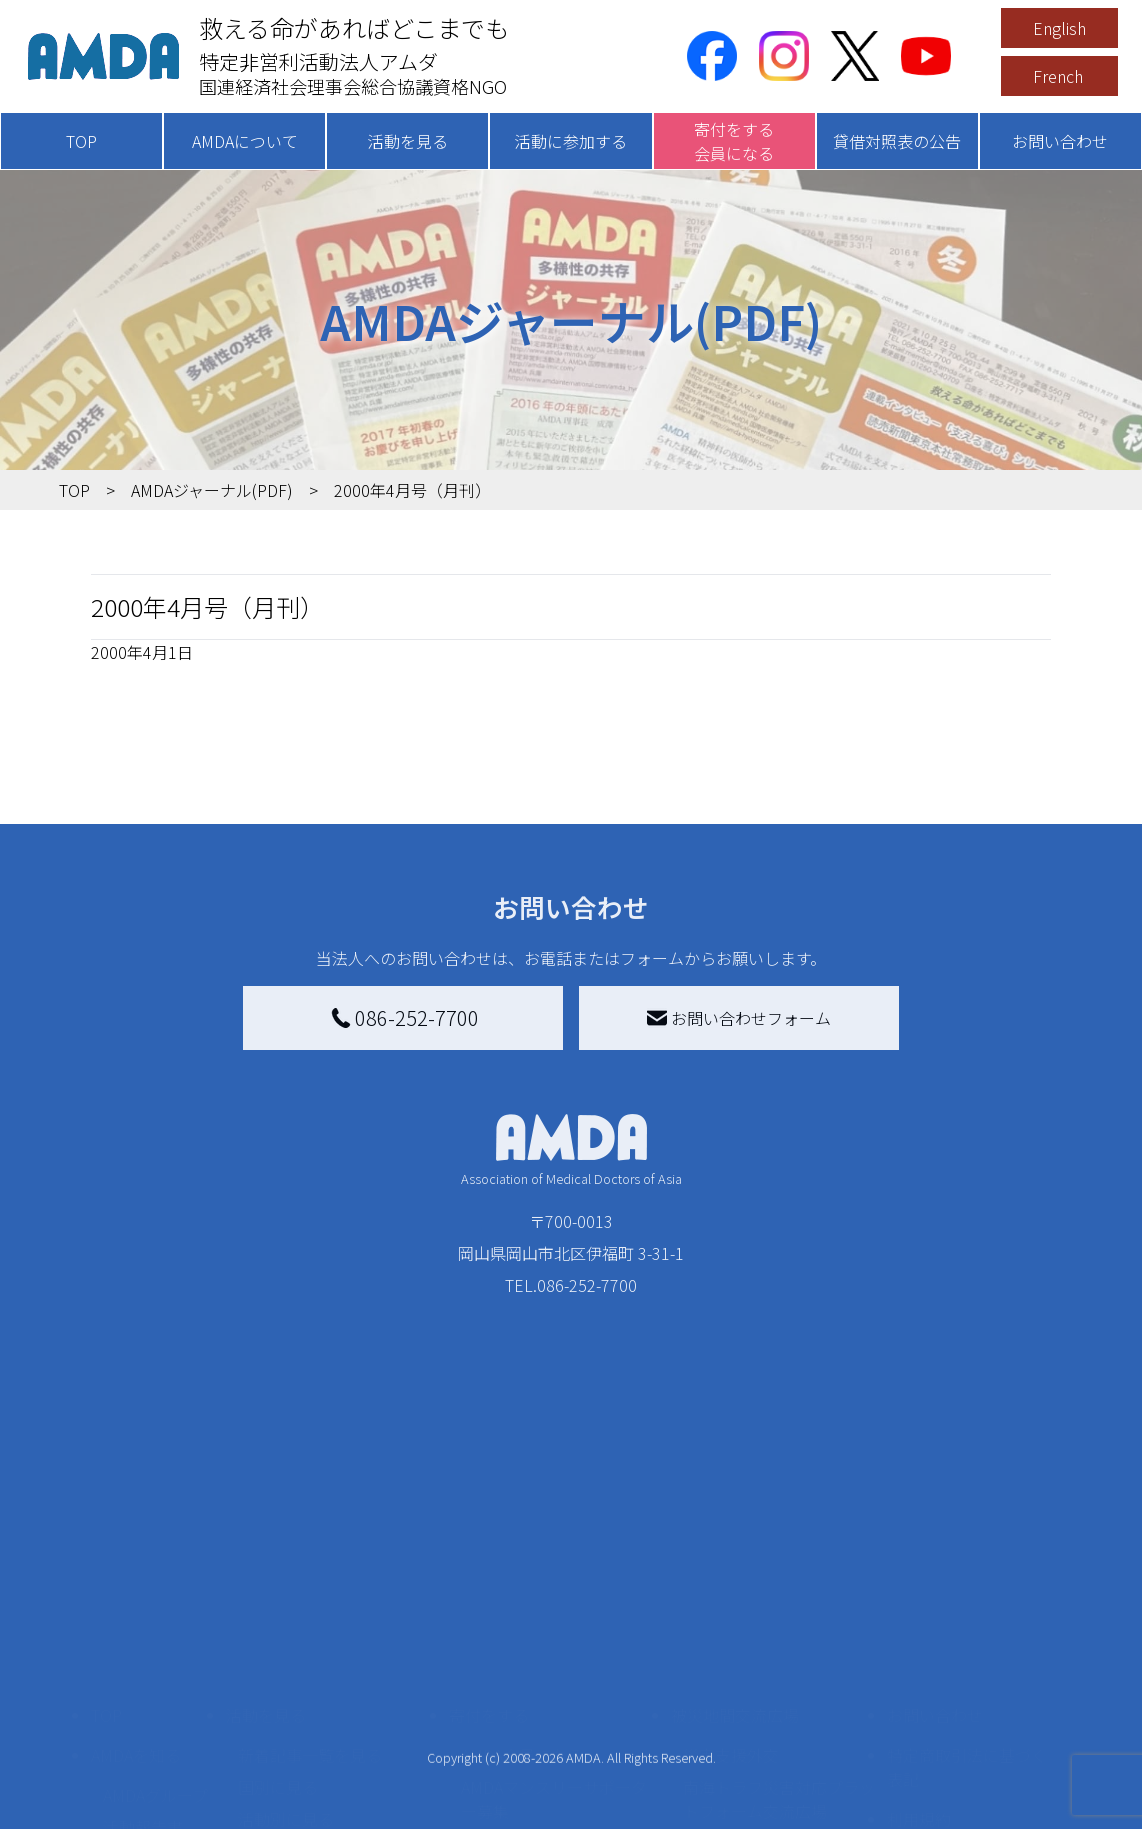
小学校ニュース (158, 1698)
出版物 (127, 1730)
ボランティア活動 (301, 1738)
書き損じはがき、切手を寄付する (556, 1694)
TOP (81, 141)
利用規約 (919, 1658)
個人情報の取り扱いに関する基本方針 (967, 1710)
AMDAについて (245, 141)
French (1058, 76)
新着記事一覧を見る (310, 1594)
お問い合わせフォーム (739, 1018)
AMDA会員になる (522, 1594)
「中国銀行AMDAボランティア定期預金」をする (554, 1782)
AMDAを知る (136, 1594)
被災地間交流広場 (735, 1554)
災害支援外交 (731, 1594)
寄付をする (489, 1554)
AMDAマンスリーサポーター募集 (554, 1638)
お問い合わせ (1060, 141)
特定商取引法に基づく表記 (967, 1606)
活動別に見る (286, 1658)
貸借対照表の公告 (897, 141)
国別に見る (278, 1626)
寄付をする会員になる (734, 141)
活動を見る (408, 141)
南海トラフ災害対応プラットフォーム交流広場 (779, 1638)
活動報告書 (143, 1666)
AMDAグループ (155, 1634)
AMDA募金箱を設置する (546, 1738)
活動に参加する (571, 141)
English (1059, 28)
